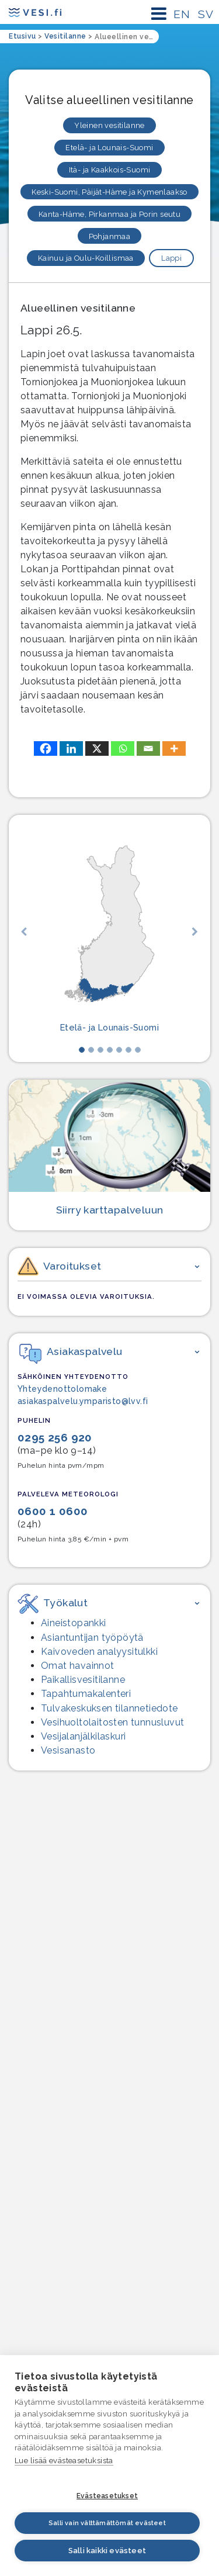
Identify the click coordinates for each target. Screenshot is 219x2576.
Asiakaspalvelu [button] (71, 1351)
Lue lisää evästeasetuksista (64, 2460)
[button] (24, 931)
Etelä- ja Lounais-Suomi (109, 147)
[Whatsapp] (122, 748)
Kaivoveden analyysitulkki (99, 1651)
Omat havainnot (77, 1665)
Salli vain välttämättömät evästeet (107, 2523)
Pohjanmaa (110, 236)
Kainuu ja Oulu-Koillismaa (86, 258)
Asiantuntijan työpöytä (92, 1637)
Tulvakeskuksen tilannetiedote (109, 1708)
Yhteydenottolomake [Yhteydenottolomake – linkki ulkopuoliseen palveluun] (62, 1389)
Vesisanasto (68, 1750)
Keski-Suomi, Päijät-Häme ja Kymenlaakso (109, 192)
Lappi (171, 258)
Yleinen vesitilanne (109, 125)
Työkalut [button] (53, 1602)
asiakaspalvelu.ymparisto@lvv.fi (83, 1401)
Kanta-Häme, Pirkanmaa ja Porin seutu (109, 214)
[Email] (148, 748)
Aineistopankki (73, 1622)
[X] (97, 748)
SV (205, 14)
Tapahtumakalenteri (86, 1693)
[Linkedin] (71, 748)
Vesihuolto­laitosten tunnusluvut (112, 1722)
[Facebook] (45, 748)
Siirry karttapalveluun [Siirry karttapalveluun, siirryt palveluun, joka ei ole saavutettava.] (110, 1210)
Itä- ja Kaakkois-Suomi (110, 169)
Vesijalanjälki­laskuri (83, 1736)
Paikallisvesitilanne (83, 1679)
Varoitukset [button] (59, 1267)
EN (181, 14)
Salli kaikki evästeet (107, 2550)
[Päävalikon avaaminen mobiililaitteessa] (159, 14)
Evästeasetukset (107, 2496)
